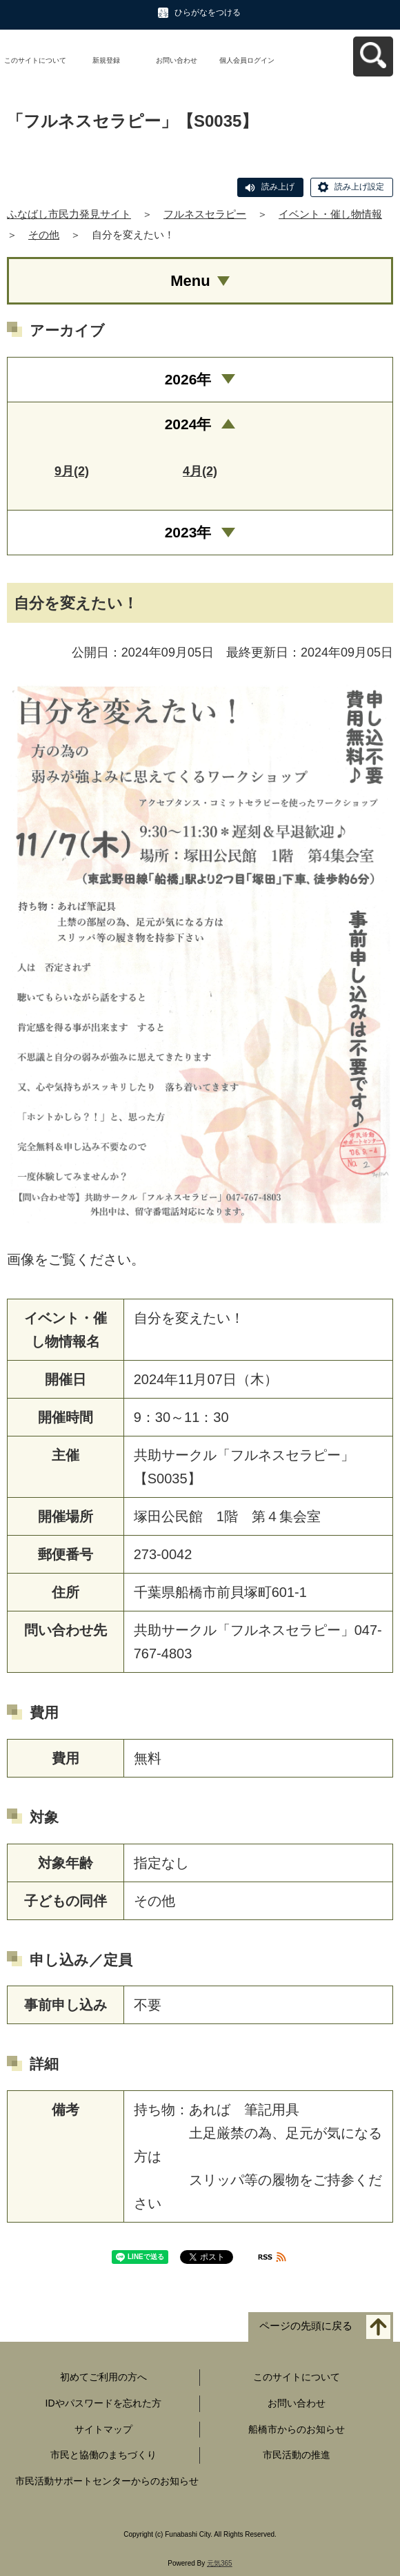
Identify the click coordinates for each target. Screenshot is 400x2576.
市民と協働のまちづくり (103, 2454)
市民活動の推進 (296, 2454)
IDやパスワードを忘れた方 (103, 2403)
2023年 (188, 532)
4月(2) (200, 471)
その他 (43, 234)
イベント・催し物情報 (330, 214)
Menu (190, 280)
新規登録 (106, 60)
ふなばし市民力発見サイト (69, 214)
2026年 (188, 379)
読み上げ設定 (359, 187)
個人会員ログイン (246, 60)
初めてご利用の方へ (103, 2376)
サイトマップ (103, 2429)
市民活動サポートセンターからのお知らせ (107, 2480)
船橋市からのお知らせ (296, 2429)
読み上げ (277, 187)
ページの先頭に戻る (305, 2326)
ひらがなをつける (207, 12)
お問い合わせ (176, 60)
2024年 (188, 424)
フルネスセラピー (204, 214)
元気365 (219, 2563)
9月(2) (71, 471)
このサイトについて (35, 60)
